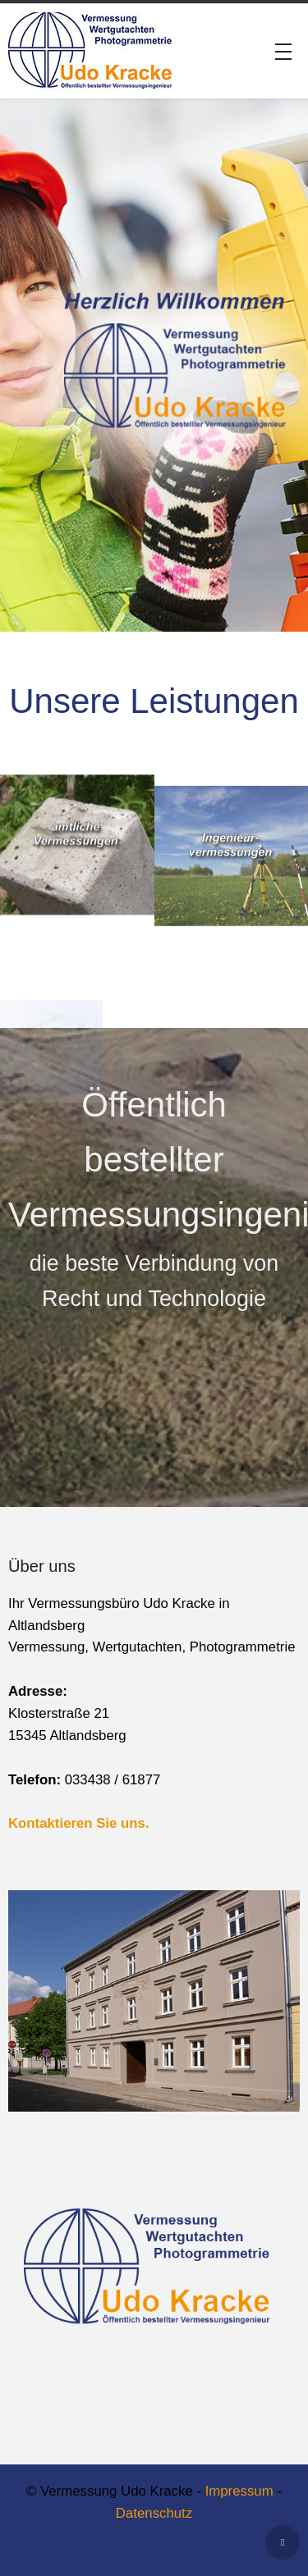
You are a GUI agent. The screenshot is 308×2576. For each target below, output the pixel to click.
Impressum (239, 2491)
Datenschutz (154, 2513)
